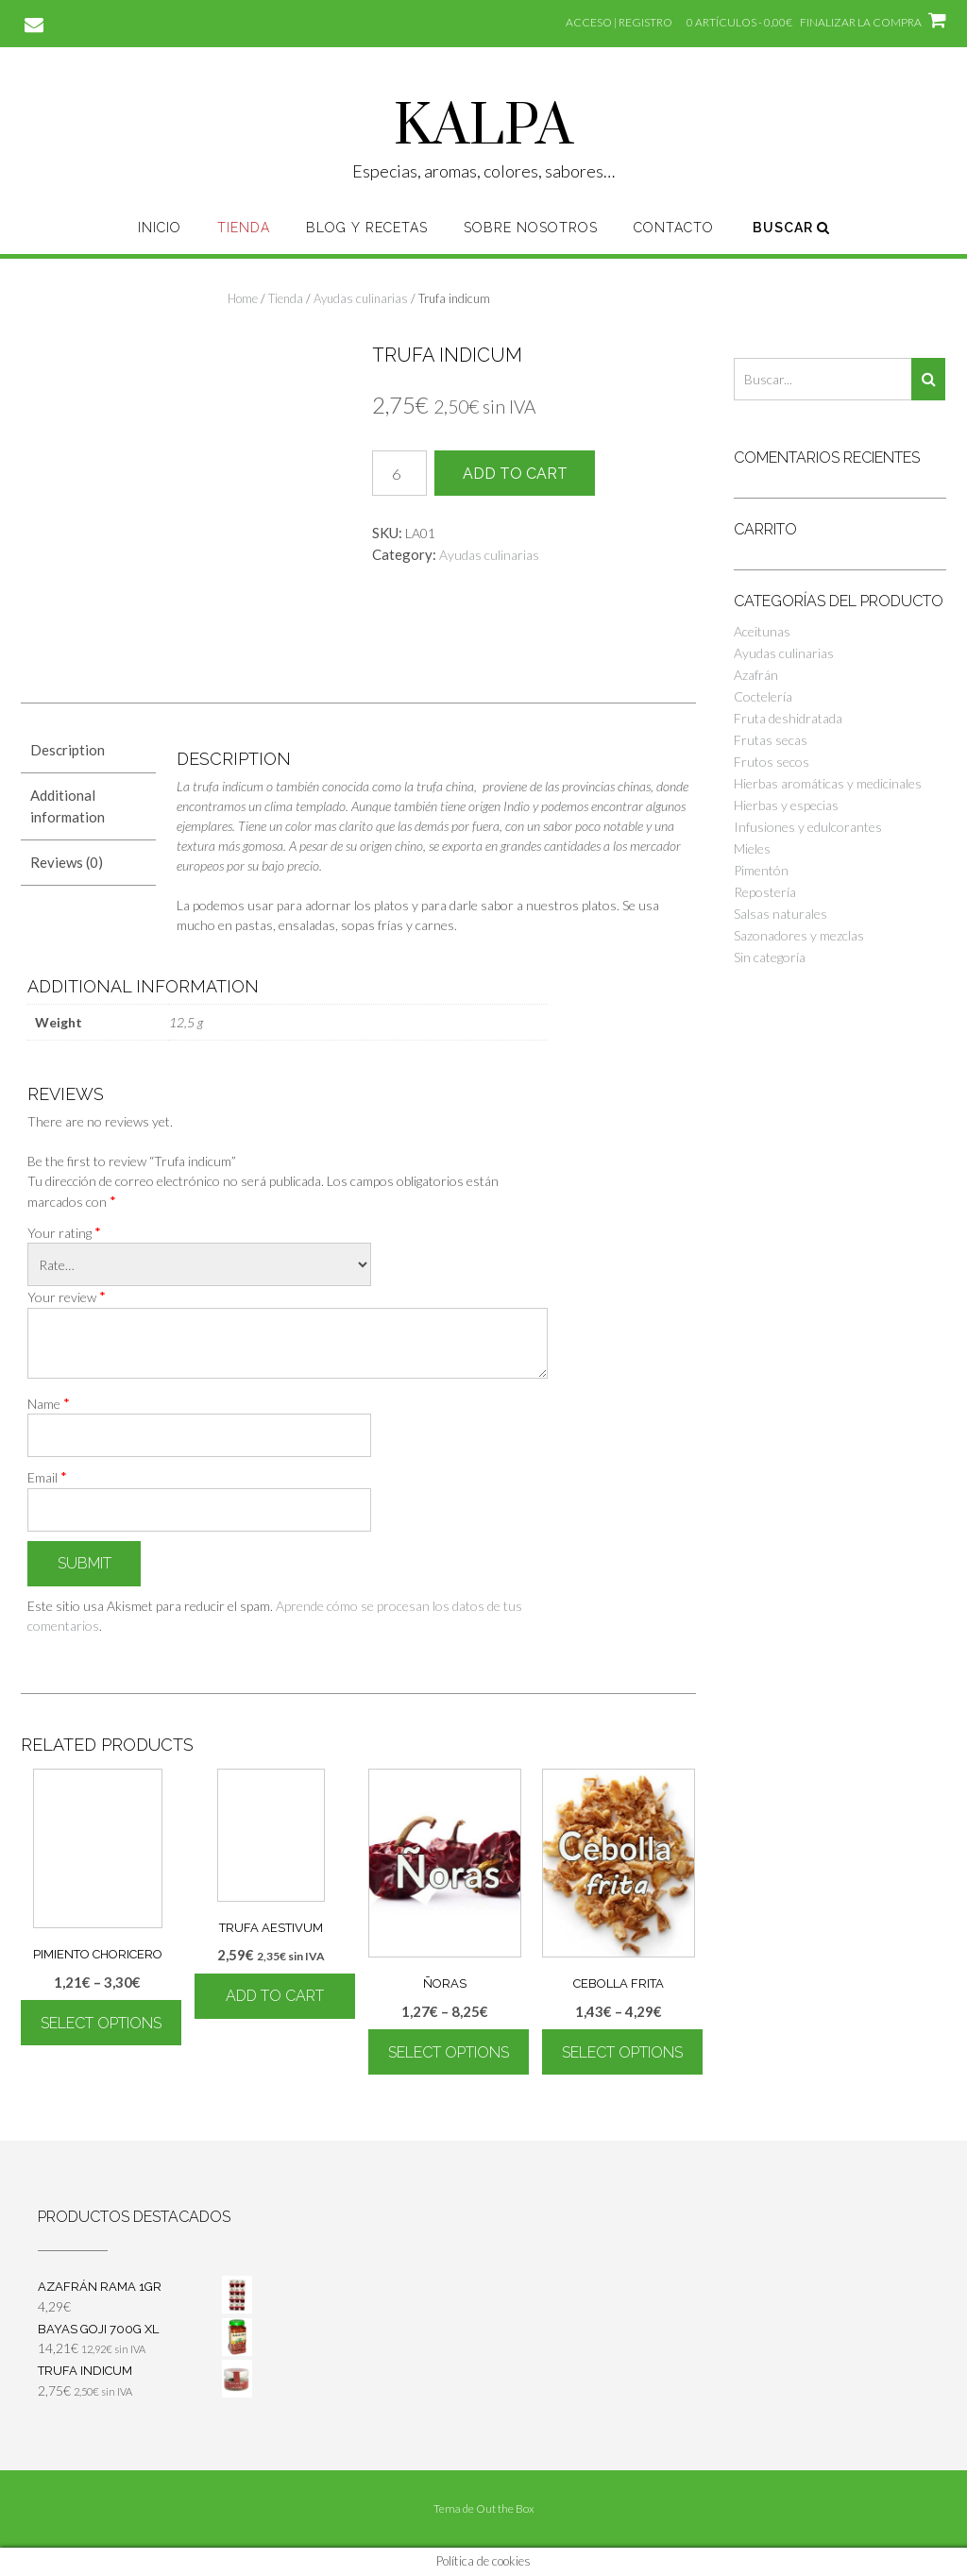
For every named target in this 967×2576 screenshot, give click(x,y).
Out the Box (505, 2508)
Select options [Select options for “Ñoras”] (448, 2052)
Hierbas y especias (786, 805)
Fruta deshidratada (788, 718)
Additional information (67, 806)
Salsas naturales (780, 914)
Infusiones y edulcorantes (808, 827)
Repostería (765, 892)
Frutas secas (770, 740)
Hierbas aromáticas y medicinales (828, 783)
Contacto (674, 227)
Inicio (159, 227)
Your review (66, 1296)
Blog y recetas (367, 227)
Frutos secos (771, 762)
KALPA (483, 127)
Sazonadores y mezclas (799, 935)
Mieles (752, 848)
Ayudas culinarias (361, 298)
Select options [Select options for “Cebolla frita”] (622, 2052)
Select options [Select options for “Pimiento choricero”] (101, 2023)
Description (67, 749)
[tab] (88, 750)
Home (243, 298)
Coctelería (763, 696)
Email (47, 1476)
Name (48, 1403)
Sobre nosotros (531, 227)
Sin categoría (770, 957)
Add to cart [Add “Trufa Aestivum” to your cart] (275, 1996)
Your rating (64, 1232)
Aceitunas (762, 631)
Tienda (243, 227)
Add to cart (515, 474)
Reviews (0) (66, 862)
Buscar (791, 227)
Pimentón (761, 870)
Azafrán (756, 675)
